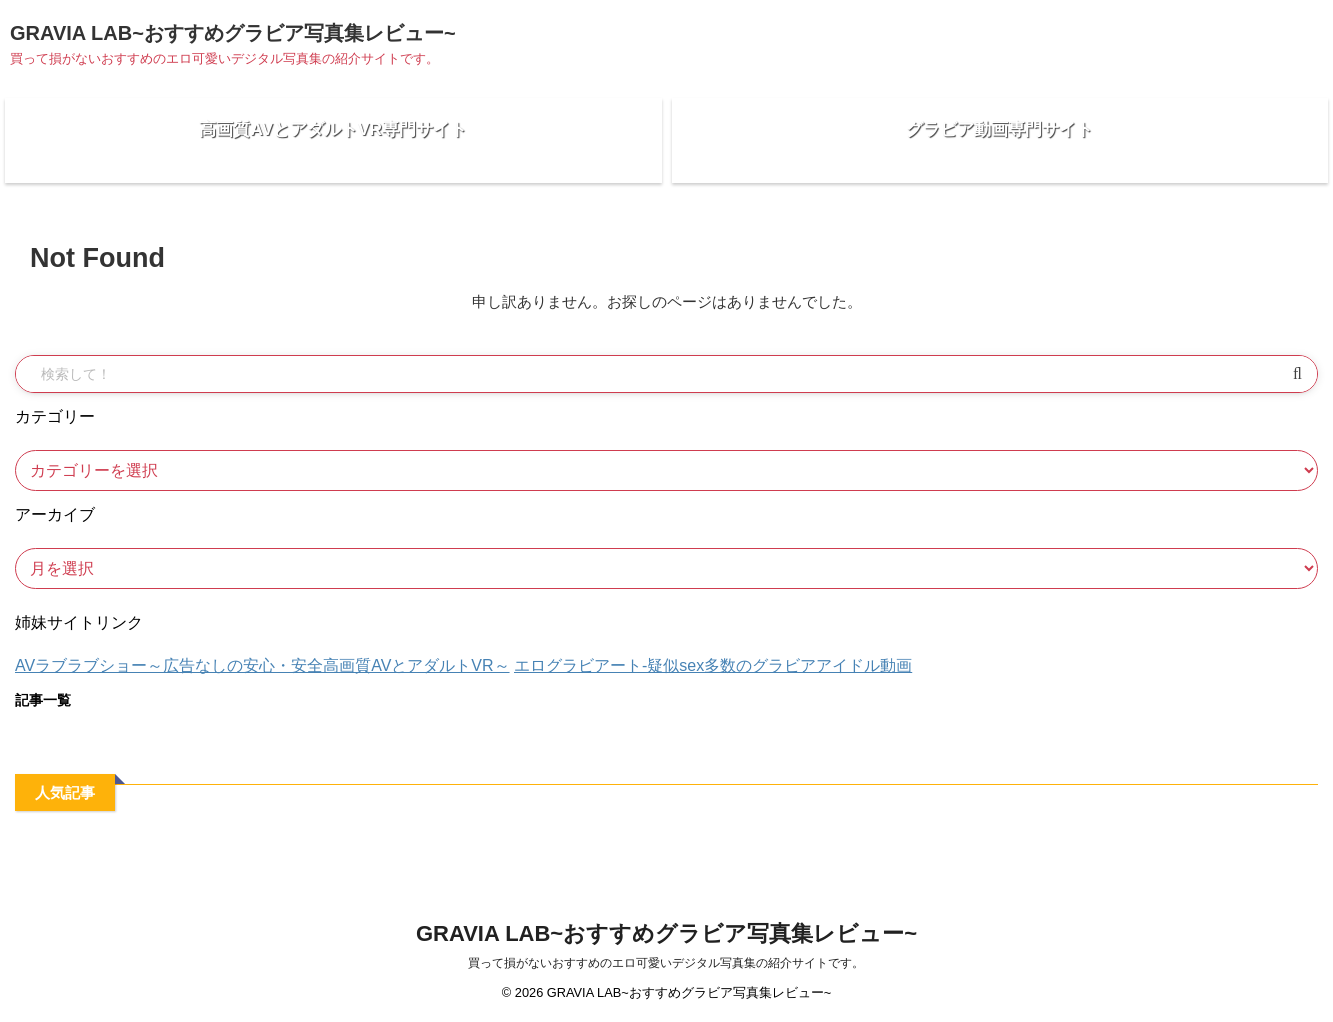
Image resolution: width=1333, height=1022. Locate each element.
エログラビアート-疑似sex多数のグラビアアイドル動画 (713, 680)
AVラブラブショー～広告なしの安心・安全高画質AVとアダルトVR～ (262, 680)
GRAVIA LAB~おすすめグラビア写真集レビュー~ (233, 33)
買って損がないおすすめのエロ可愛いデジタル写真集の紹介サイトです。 (666, 964)
